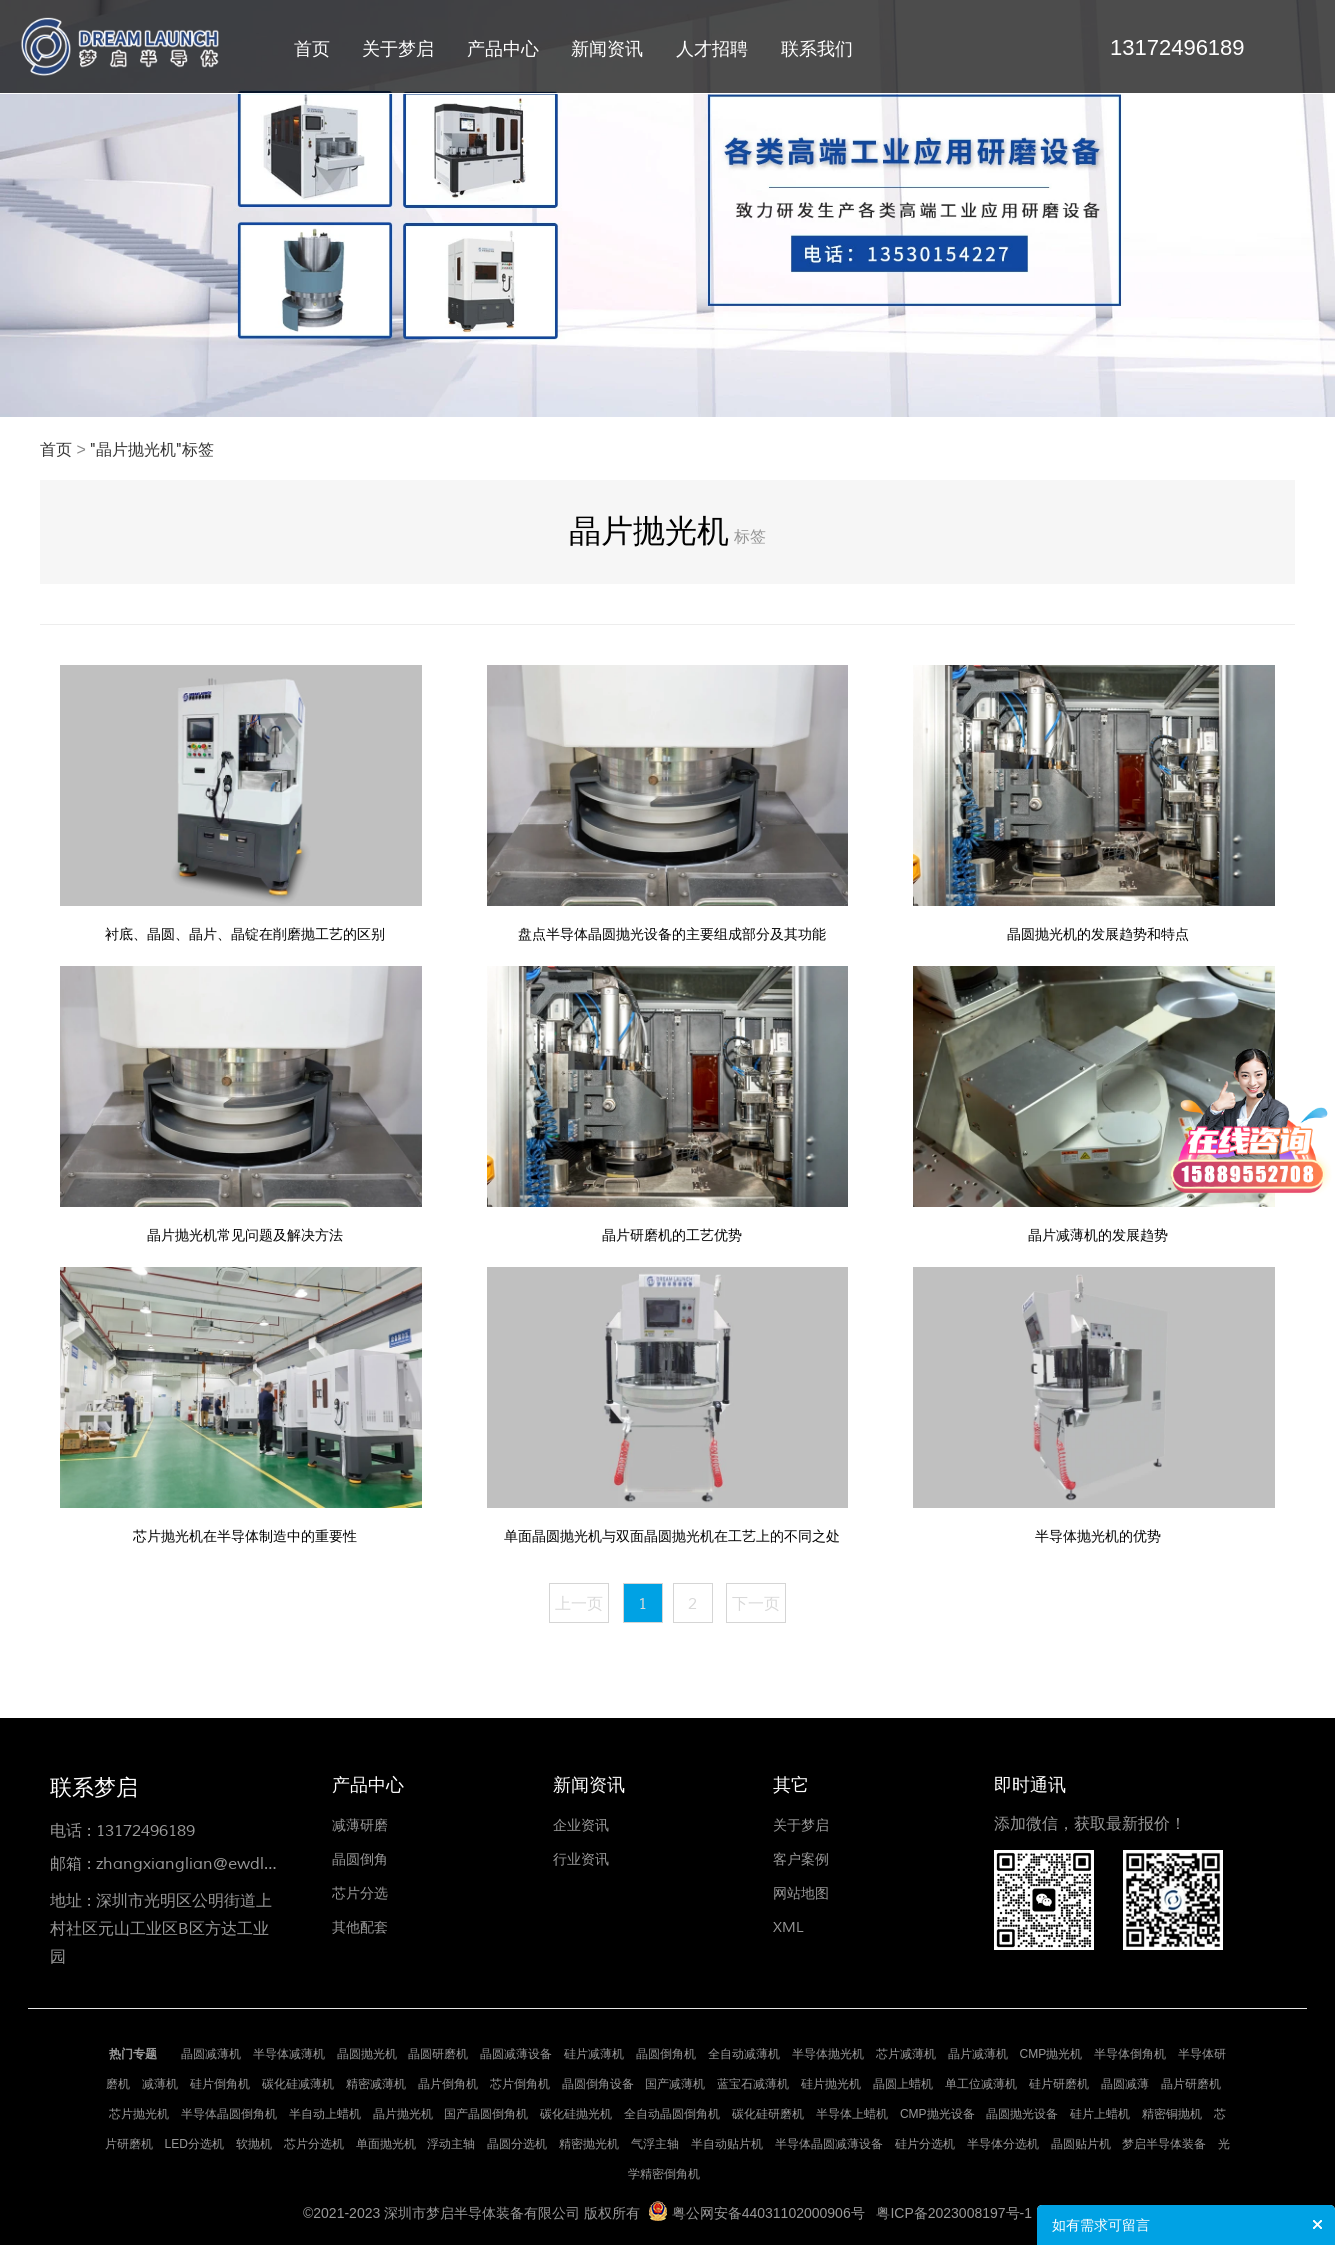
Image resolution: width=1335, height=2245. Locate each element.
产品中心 (503, 49)
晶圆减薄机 (211, 2054)
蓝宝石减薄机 (753, 2084)
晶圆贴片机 (1081, 2144)
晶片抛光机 (403, 2114)
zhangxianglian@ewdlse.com (207, 1864)
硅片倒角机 (220, 2084)
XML (788, 1927)
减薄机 (160, 2084)
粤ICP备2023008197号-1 (954, 2213)
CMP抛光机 (1051, 2054)
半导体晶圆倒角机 (229, 2114)
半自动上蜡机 (325, 2114)
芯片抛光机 (139, 2114)
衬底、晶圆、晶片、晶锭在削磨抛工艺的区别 (245, 934)
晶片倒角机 (448, 2084)
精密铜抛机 (1172, 2114)
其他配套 (360, 1927)
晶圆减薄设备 (516, 2054)
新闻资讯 (607, 49)
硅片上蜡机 (1100, 2114)
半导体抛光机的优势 (1098, 1536)
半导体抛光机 (828, 2054)
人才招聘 (712, 49)
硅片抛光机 (831, 2084)
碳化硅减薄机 (298, 2084)
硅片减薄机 (594, 2054)
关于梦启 (398, 49)
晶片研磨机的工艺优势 (672, 1235)
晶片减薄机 (978, 2054)
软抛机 (254, 2144)
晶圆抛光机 (367, 2054)
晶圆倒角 (360, 1859)
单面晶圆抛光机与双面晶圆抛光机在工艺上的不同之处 (672, 1536)
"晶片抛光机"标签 (152, 450)
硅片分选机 (925, 2144)
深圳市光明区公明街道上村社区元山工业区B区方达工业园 (161, 1929)
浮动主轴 (451, 2144)
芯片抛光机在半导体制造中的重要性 (245, 1536)
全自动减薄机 (744, 2054)
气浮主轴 (655, 2144)
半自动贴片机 (727, 2144)
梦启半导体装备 (1164, 2144)
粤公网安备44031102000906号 (768, 2213)
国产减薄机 (675, 2084)
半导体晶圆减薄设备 (829, 2144)
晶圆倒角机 (666, 2054)
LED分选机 (194, 2144)
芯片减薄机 (906, 2054)
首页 (312, 49)
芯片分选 (360, 1893)
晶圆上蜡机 (903, 2084)
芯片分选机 (314, 2144)
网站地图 (801, 1893)
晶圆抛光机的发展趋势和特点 (1098, 934)
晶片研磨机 (1191, 2084)
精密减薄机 (376, 2084)
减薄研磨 (360, 1825)
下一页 (756, 1604)
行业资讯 (581, 1859)
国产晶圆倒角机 (486, 2114)
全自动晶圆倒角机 (672, 2114)
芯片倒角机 (520, 2084)
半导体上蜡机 (852, 2114)
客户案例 (801, 1859)
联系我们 (817, 49)
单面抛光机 (386, 2144)
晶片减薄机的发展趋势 (1098, 1235)
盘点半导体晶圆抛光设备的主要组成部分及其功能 (672, 934)
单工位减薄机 (981, 2084)
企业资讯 (581, 1825)
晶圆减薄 (1125, 2084)
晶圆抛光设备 (1022, 2114)
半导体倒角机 (1130, 2054)
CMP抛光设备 (937, 2114)
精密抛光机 (589, 2144)
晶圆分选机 (517, 2144)
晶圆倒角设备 (598, 2084)
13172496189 (145, 1831)
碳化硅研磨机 (768, 2114)
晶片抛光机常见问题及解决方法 (245, 1235)
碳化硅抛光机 (576, 2114)
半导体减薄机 (289, 2054)
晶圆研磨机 (438, 2054)
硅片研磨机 (1059, 2084)
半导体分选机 (1003, 2144)
